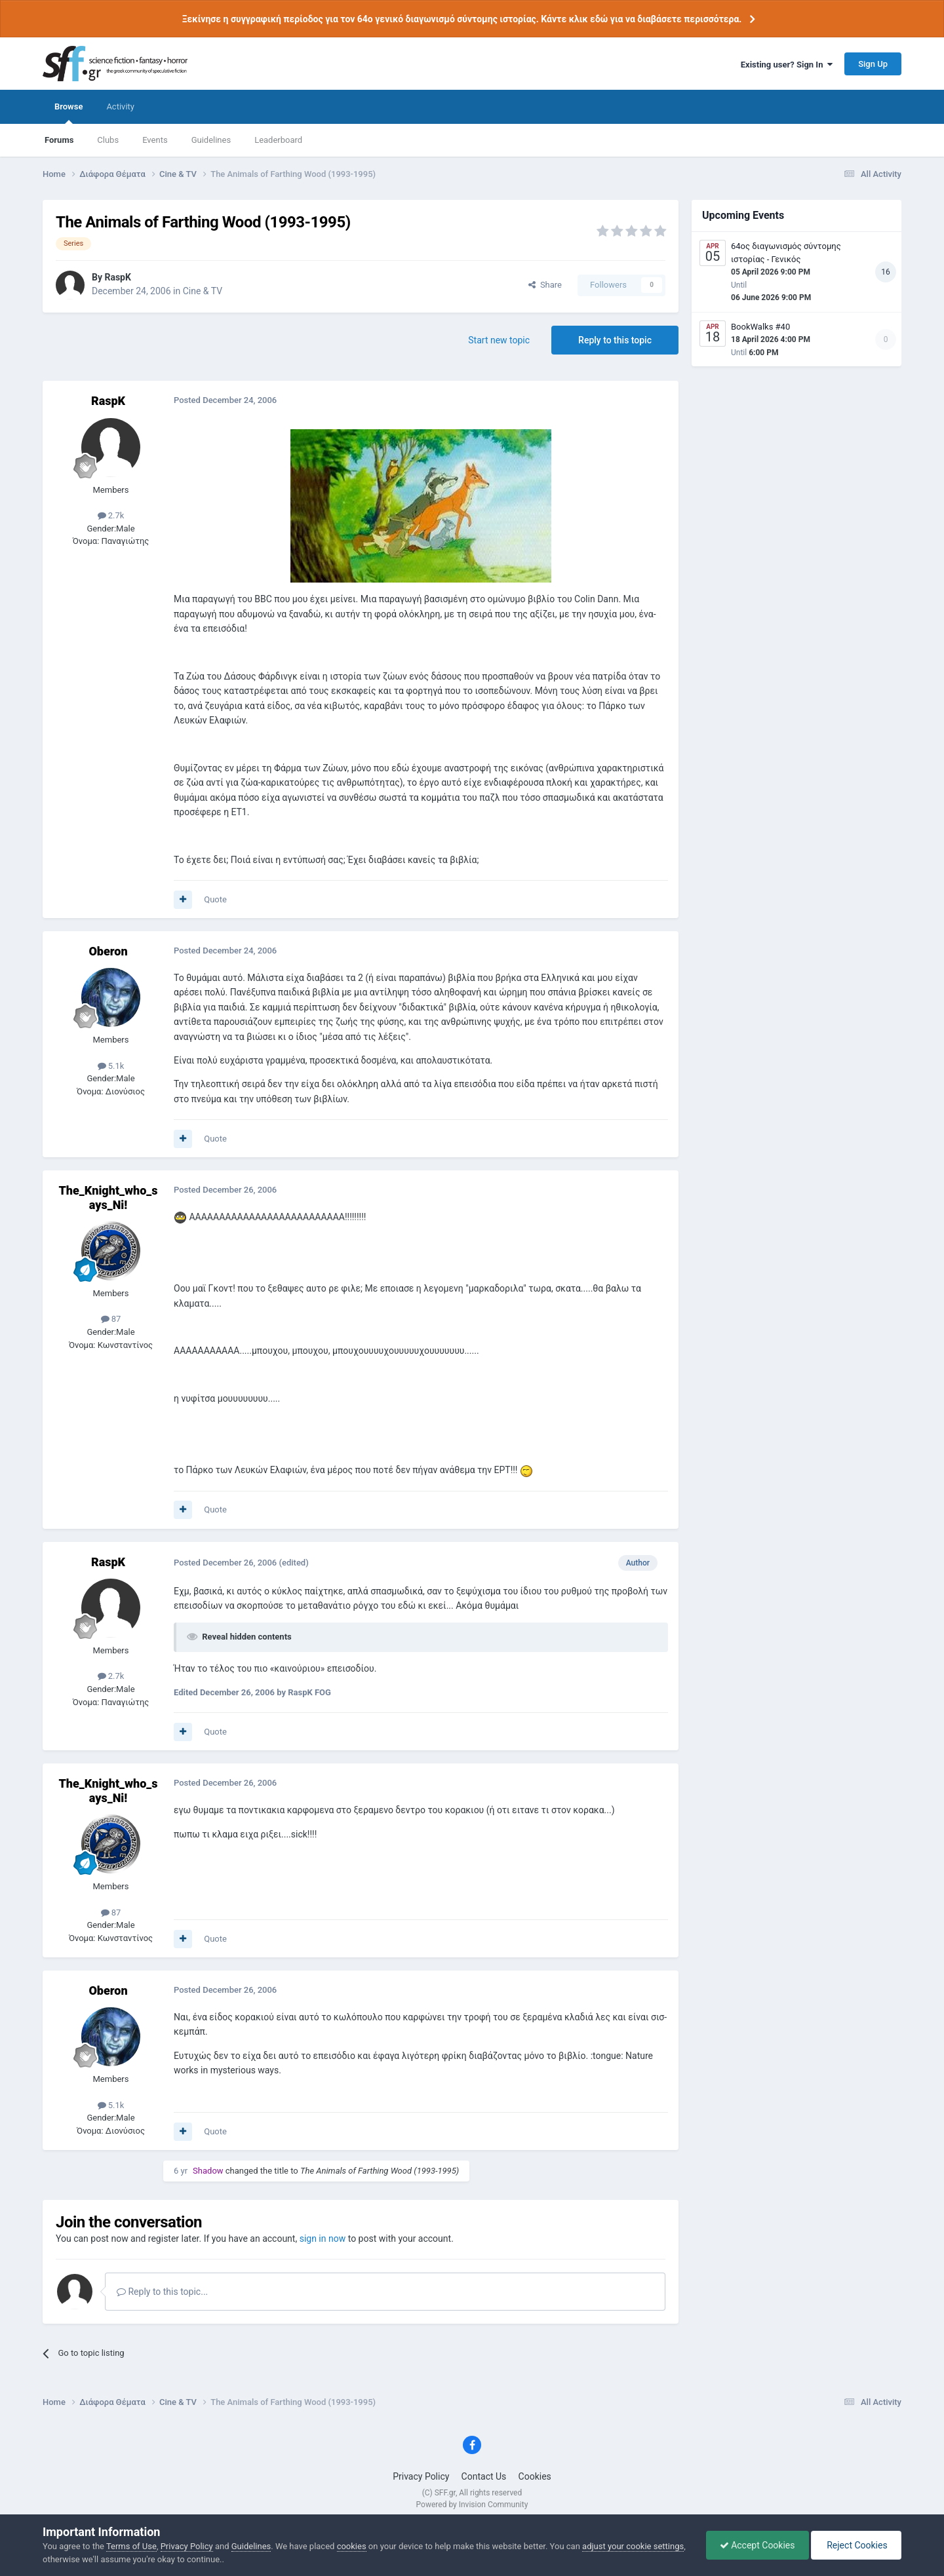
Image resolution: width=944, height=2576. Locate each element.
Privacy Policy (421, 2476)
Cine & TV (202, 291)
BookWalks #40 (760, 327)
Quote (215, 899)
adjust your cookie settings (633, 2546)
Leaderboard (278, 140)
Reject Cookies (856, 2545)
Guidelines (211, 140)
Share (545, 285)
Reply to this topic (615, 340)
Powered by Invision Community (472, 2504)
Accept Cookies (757, 2545)
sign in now (323, 2238)
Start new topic (499, 340)
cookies (351, 2546)
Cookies (535, 2476)
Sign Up (873, 64)
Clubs (108, 140)
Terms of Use (131, 2546)
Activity (120, 106)
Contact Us (484, 2476)
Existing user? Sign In (787, 64)
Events (154, 140)
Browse (68, 113)
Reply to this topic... (162, 2291)
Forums (59, 140)
